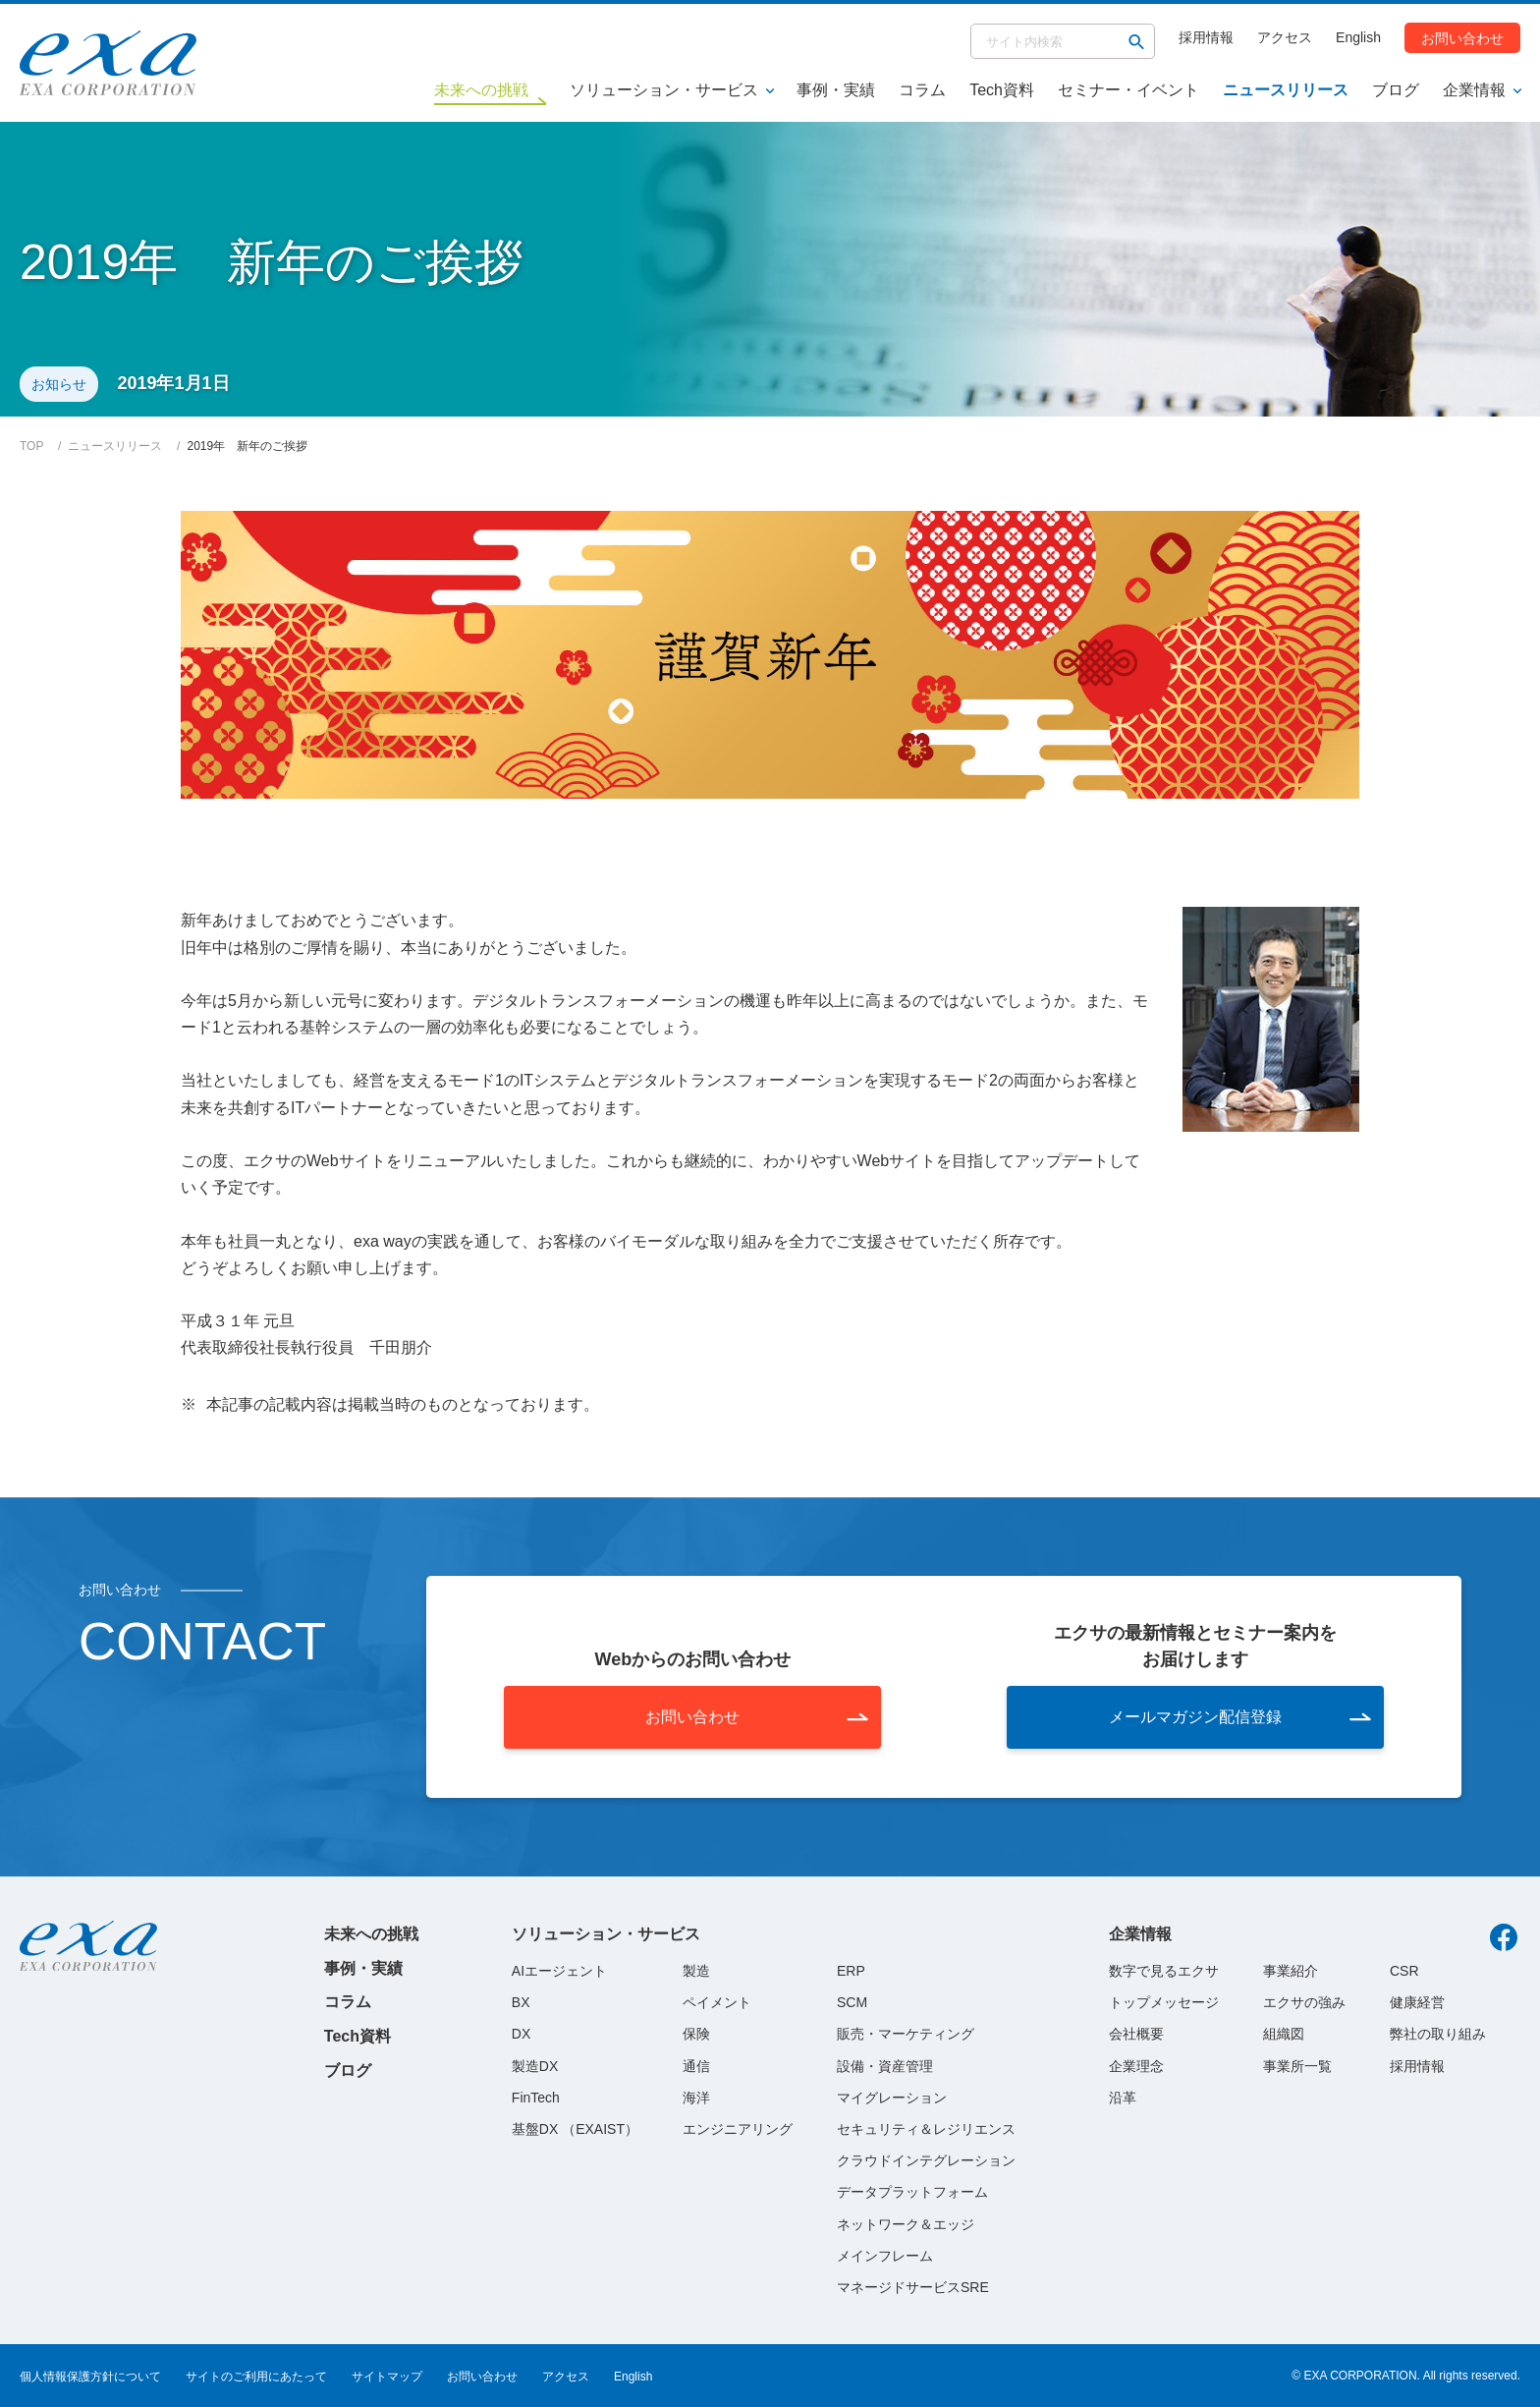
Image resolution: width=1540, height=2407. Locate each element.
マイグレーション (892, 2097)
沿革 (1122, 2097)
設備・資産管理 (885, 2066)
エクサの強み (1304, 2002)
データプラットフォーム (912, 2192)
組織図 (1283, 2034)
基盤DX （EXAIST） (575, 2129)
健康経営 (1417, 2002)
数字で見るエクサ (1164, 1971)
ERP (851, 1971)
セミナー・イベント (1128, 90)
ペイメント (717, 2002)
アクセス (1284, 37)
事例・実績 (836, 90)
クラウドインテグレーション (926, 2160)
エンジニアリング (738, 2129)
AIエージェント (559, 1971)
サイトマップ (387, 2376)
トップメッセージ (1164, 2002)
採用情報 (1206, 37)
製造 (696, 1971)
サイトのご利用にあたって (256, 2376)
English (1358, 37)
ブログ (1395, 90)
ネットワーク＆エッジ (905, 2224)
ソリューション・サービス (664, 90)
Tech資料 (1001, 90)
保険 (696, 2034)
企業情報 (1474, 90)
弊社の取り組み (1438, 2034)
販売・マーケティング (905, 2034)
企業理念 (1136, 2066)
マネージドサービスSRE (913, 2287)
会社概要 (1136, 2034)
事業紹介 (1290, 1971)
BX (521, 2002)
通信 (696, 2066)
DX (521, 2034)
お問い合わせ (1462, 37)
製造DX (535, 2066)
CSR (1404, 1971)
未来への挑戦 (371, 1934)
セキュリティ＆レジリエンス (926, 2129)
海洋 (696, 2097)
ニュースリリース (1285, 90)
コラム (922, 90)
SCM (852, 2002)
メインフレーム (885, 2256)
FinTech (536, 2097)
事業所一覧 (1297, 2066)
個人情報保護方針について (90, 2376)
